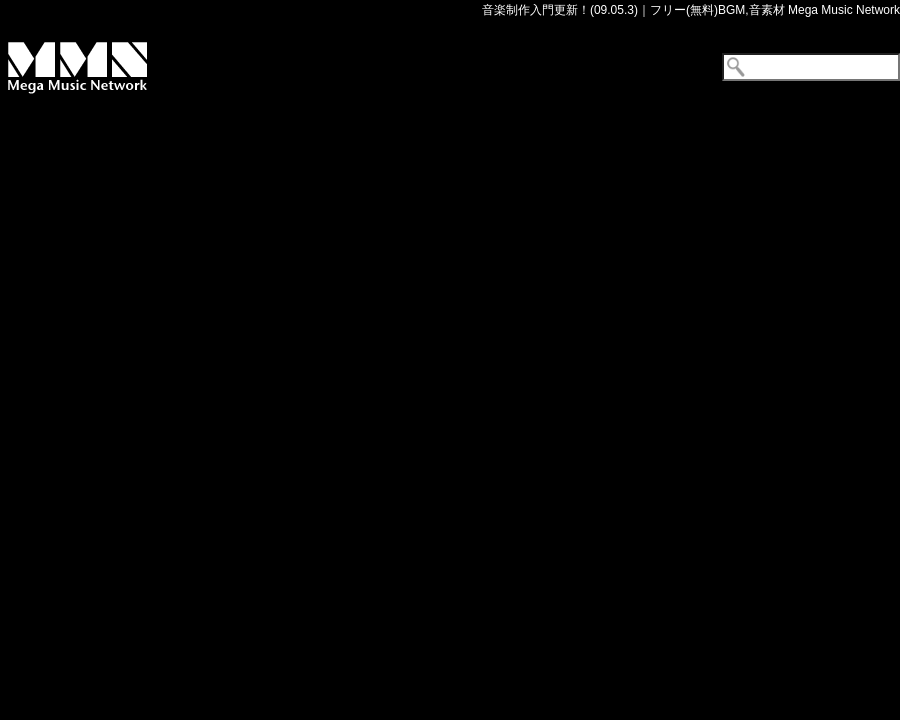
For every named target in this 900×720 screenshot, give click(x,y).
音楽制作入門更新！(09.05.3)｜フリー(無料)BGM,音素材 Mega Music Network (691, 10)
